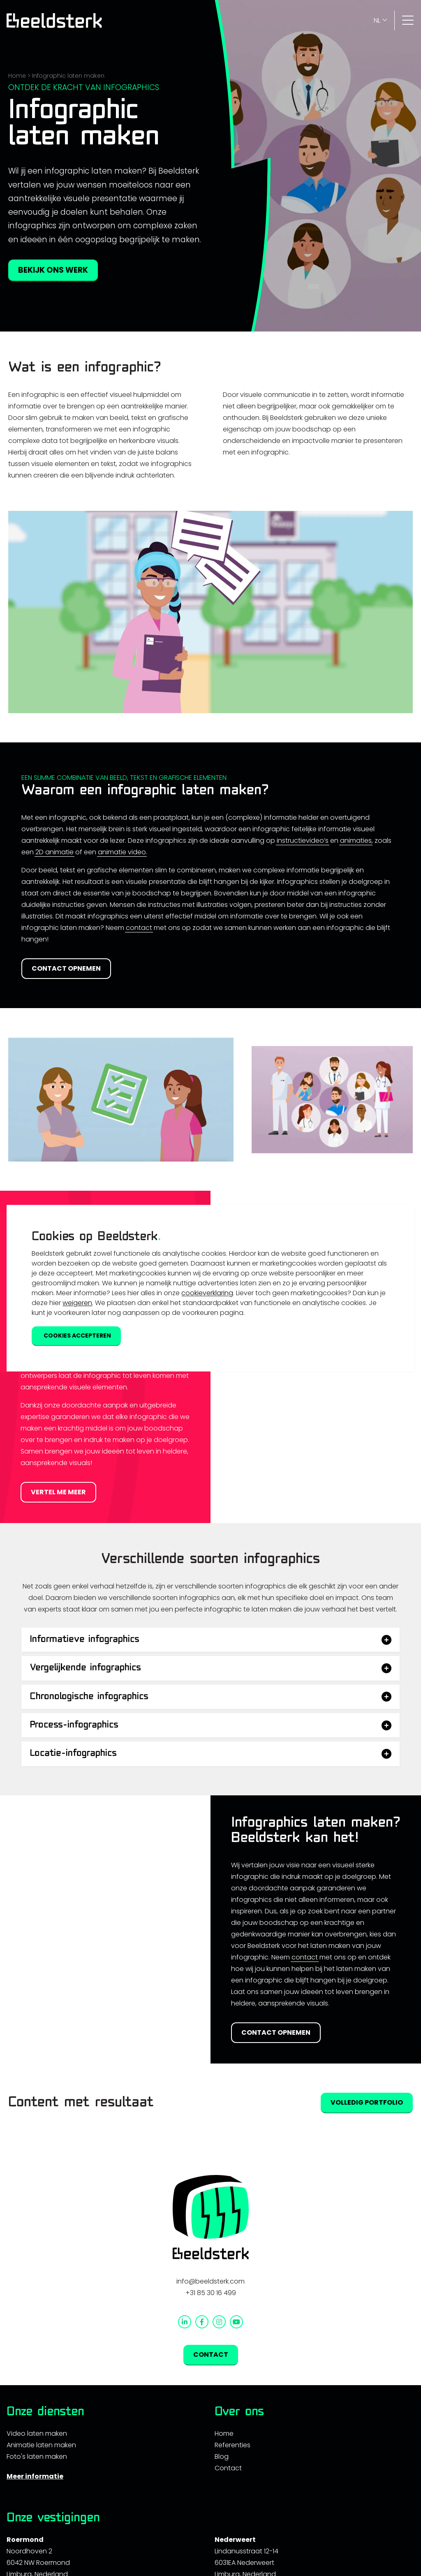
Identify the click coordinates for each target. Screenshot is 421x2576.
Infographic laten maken (68, 76)
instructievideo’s (302, 840)
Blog (222, 2456)
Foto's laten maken (37, 2456)
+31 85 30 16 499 (210, 2293)
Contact (228, 2468)
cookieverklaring (207, 1293)
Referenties (232, 2445)
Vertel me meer (58, 1492)
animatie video (122, 852)
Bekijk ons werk (53, 270)
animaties (356, 840)
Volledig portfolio (367, 2102)
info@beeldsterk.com (210, 2281)
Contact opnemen (66, 968)
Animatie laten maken (41, 2445)
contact (139, 927)
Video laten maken (37, 2433)
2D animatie (54, 852)
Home (17, 76)
